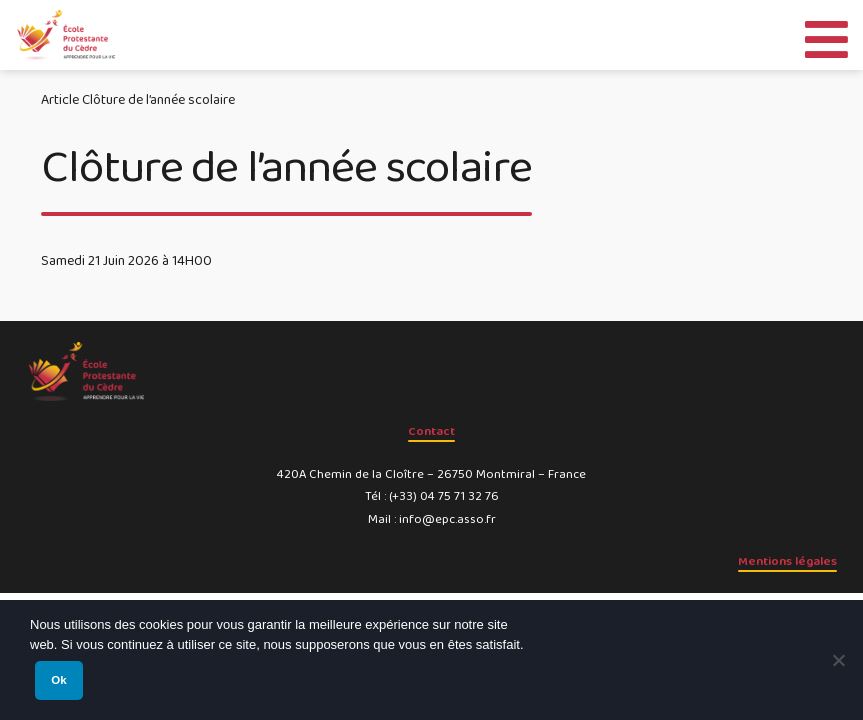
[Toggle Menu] (826, 34)
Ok (58, 680)
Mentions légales (787, 561)
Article (60, 100)
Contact (431, 431)
